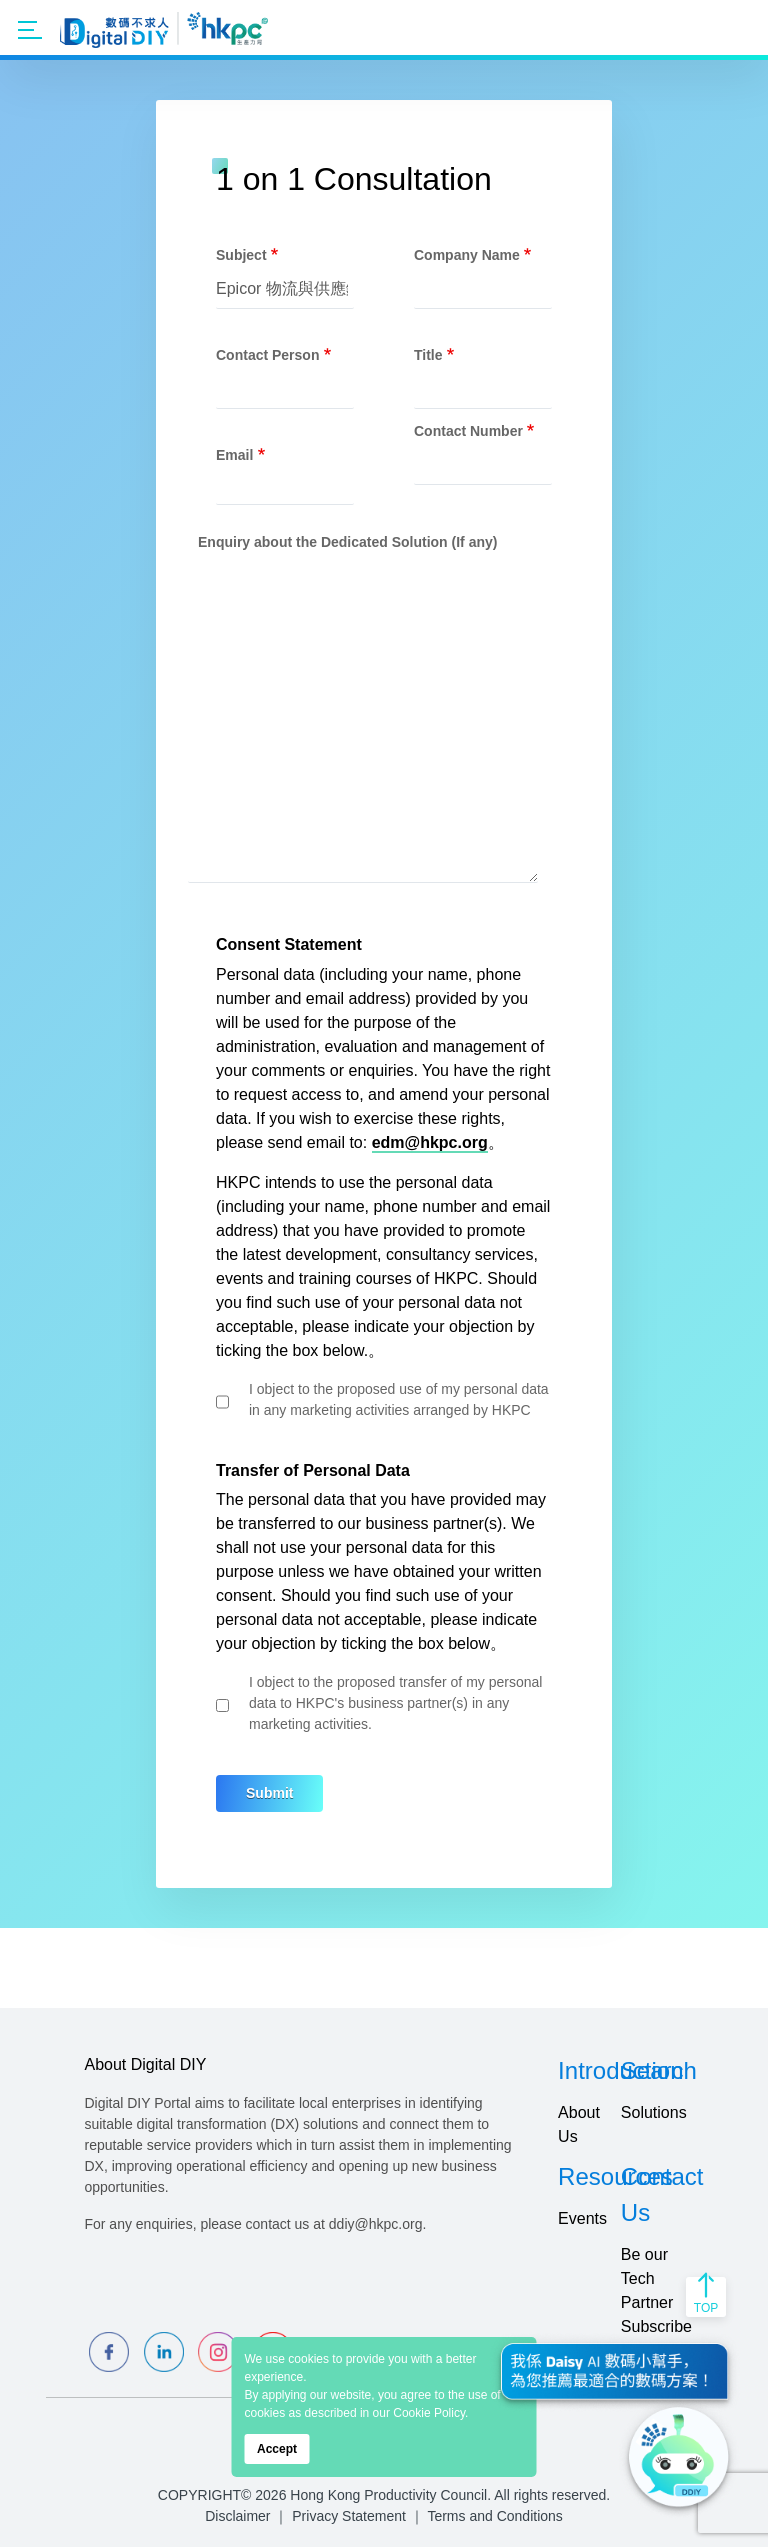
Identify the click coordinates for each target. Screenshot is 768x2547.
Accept (277, 2449)
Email (234, 455)
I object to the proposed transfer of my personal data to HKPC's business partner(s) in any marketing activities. (395, 1703)
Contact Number (468, 431)
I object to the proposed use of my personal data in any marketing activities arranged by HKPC (399, 1399)
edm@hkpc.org (430, 1142)
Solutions (654, 2112)
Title (428, 355)
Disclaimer (237, 2516)
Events (582, 2218)
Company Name (467, 255)
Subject (241, 255)
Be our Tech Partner (647, 2278)
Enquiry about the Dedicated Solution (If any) (347, 542)
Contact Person (267, 355)
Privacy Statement (349, 2516)
